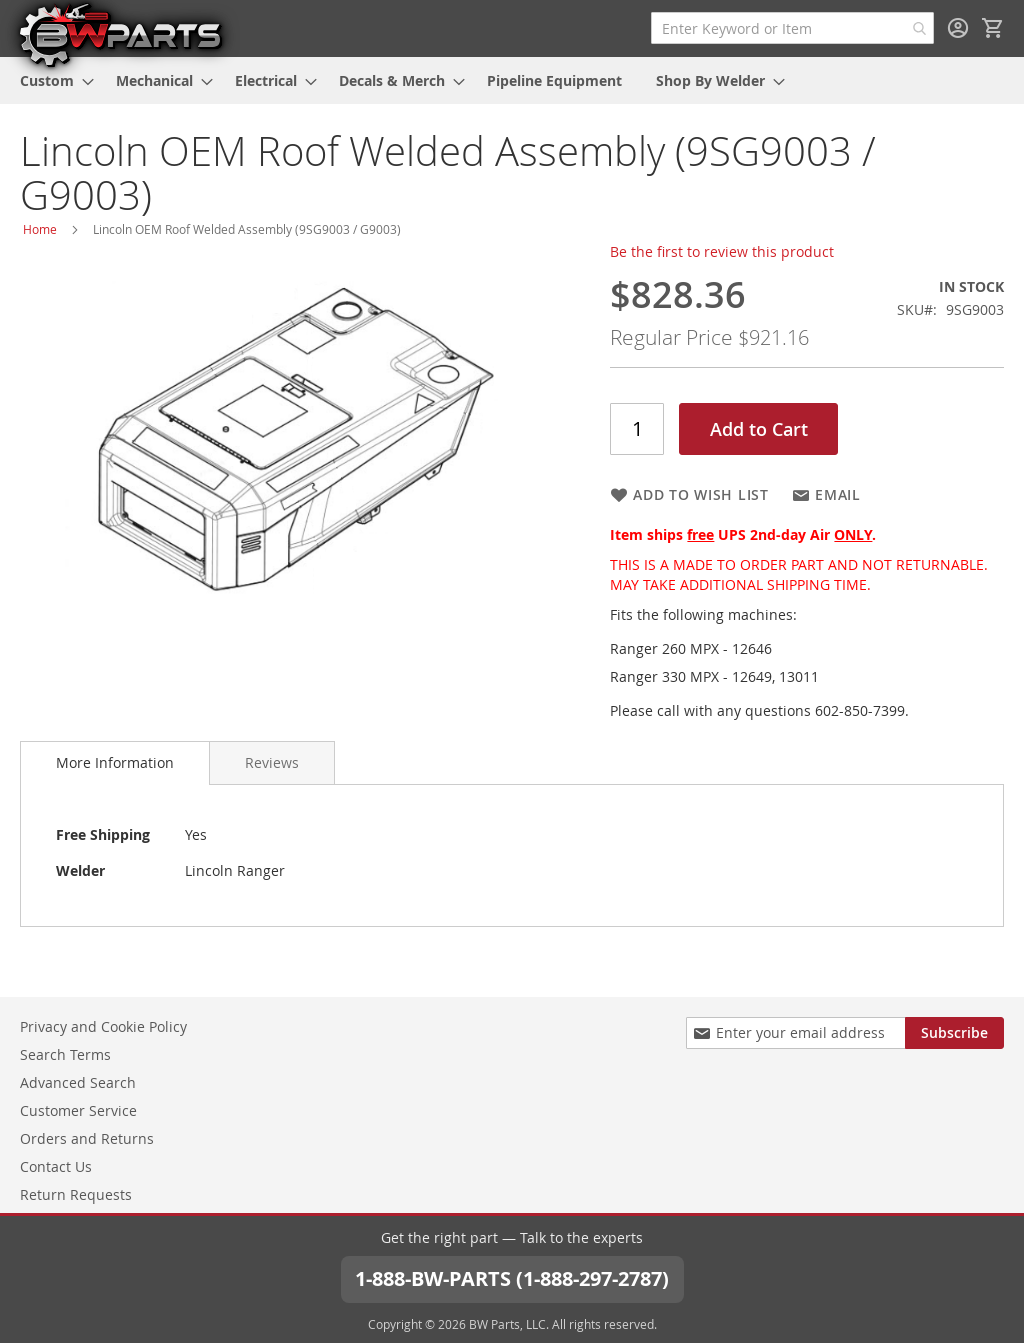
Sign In (958, 28)
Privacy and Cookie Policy (103, 1026)
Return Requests (76, 1194)
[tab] (115, 763)
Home (40, 229)
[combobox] (792, 28)
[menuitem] (51, 80)
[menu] (512, 80)
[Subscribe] (954, 1033)
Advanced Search (78, 1082)
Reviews (272, 762)
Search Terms (65, 1054)
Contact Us (56, 1166)
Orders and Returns (87, 1138)
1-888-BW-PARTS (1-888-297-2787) (512, 1278)
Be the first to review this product (722, 251)
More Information (115, 762)
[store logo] (120, 34)
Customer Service (78, 1110)
